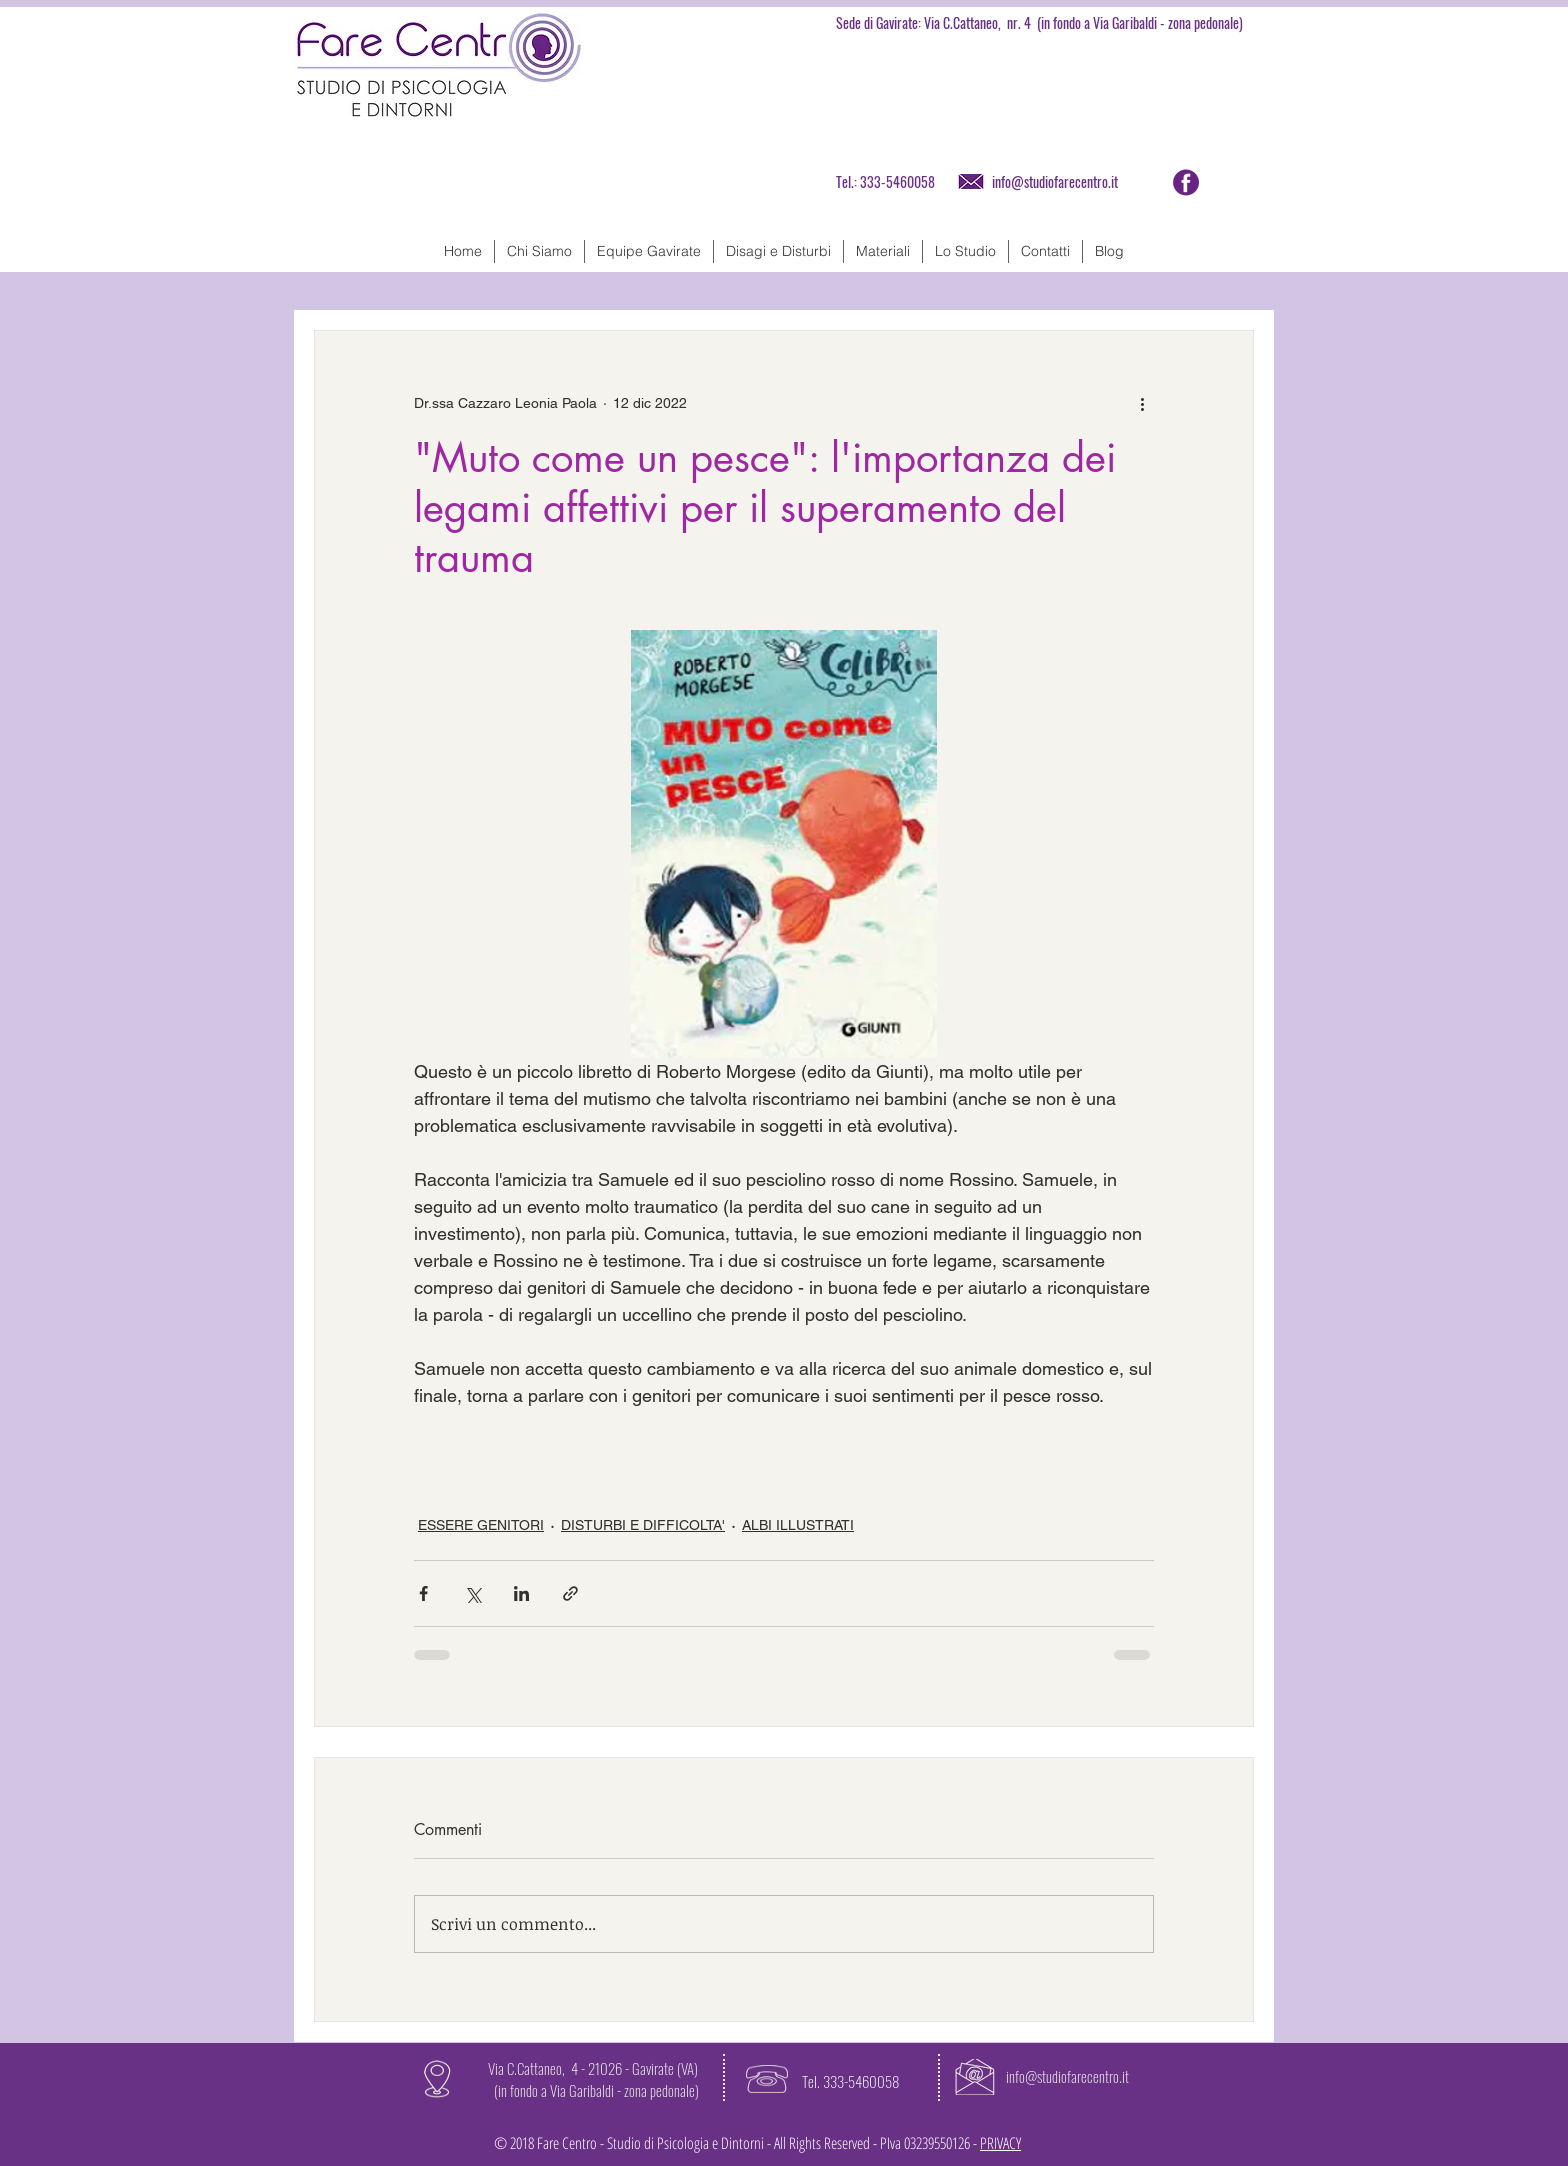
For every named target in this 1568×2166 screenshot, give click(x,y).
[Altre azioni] (1142, 403)
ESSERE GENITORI (481, 1525)
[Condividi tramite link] (570, 1593)
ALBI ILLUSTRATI (798, 1525)
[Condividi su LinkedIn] (521, 1593)
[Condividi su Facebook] (423, 1593)
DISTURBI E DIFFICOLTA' (643, 1525)
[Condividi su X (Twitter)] (472, 1593)
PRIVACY (1000, 2143)
